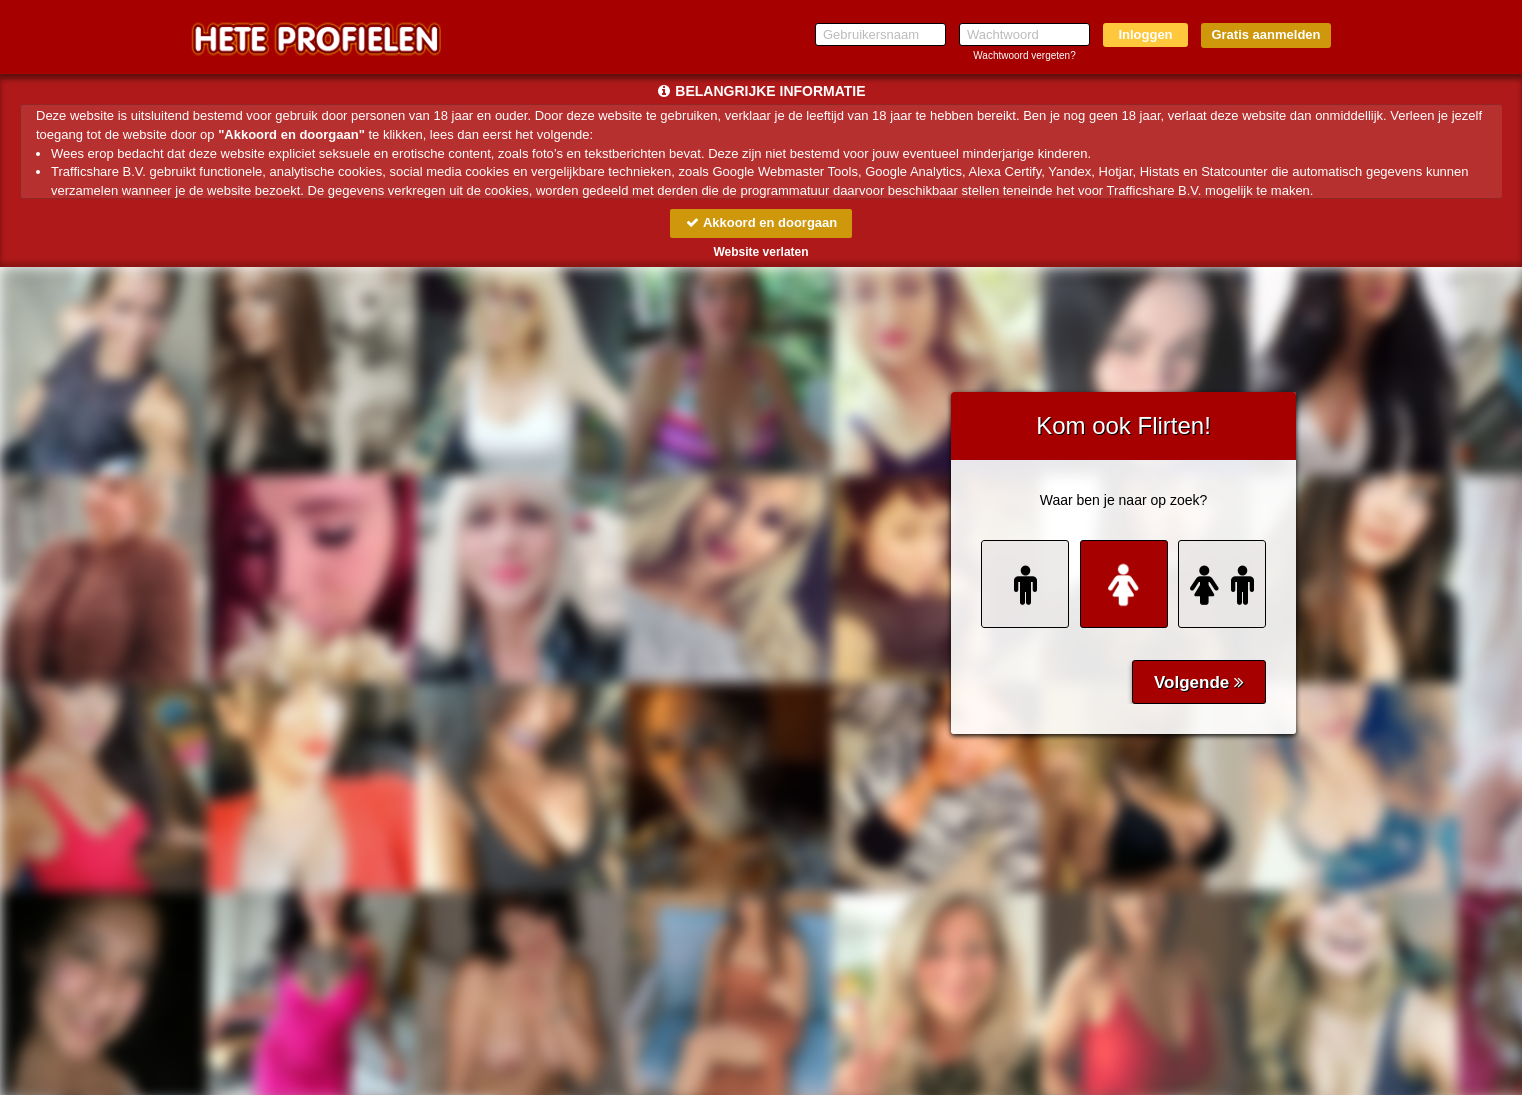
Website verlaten (760, 252)
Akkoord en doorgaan (761, 222)
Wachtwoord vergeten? (1024, 55)
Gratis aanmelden (1265, 34)
